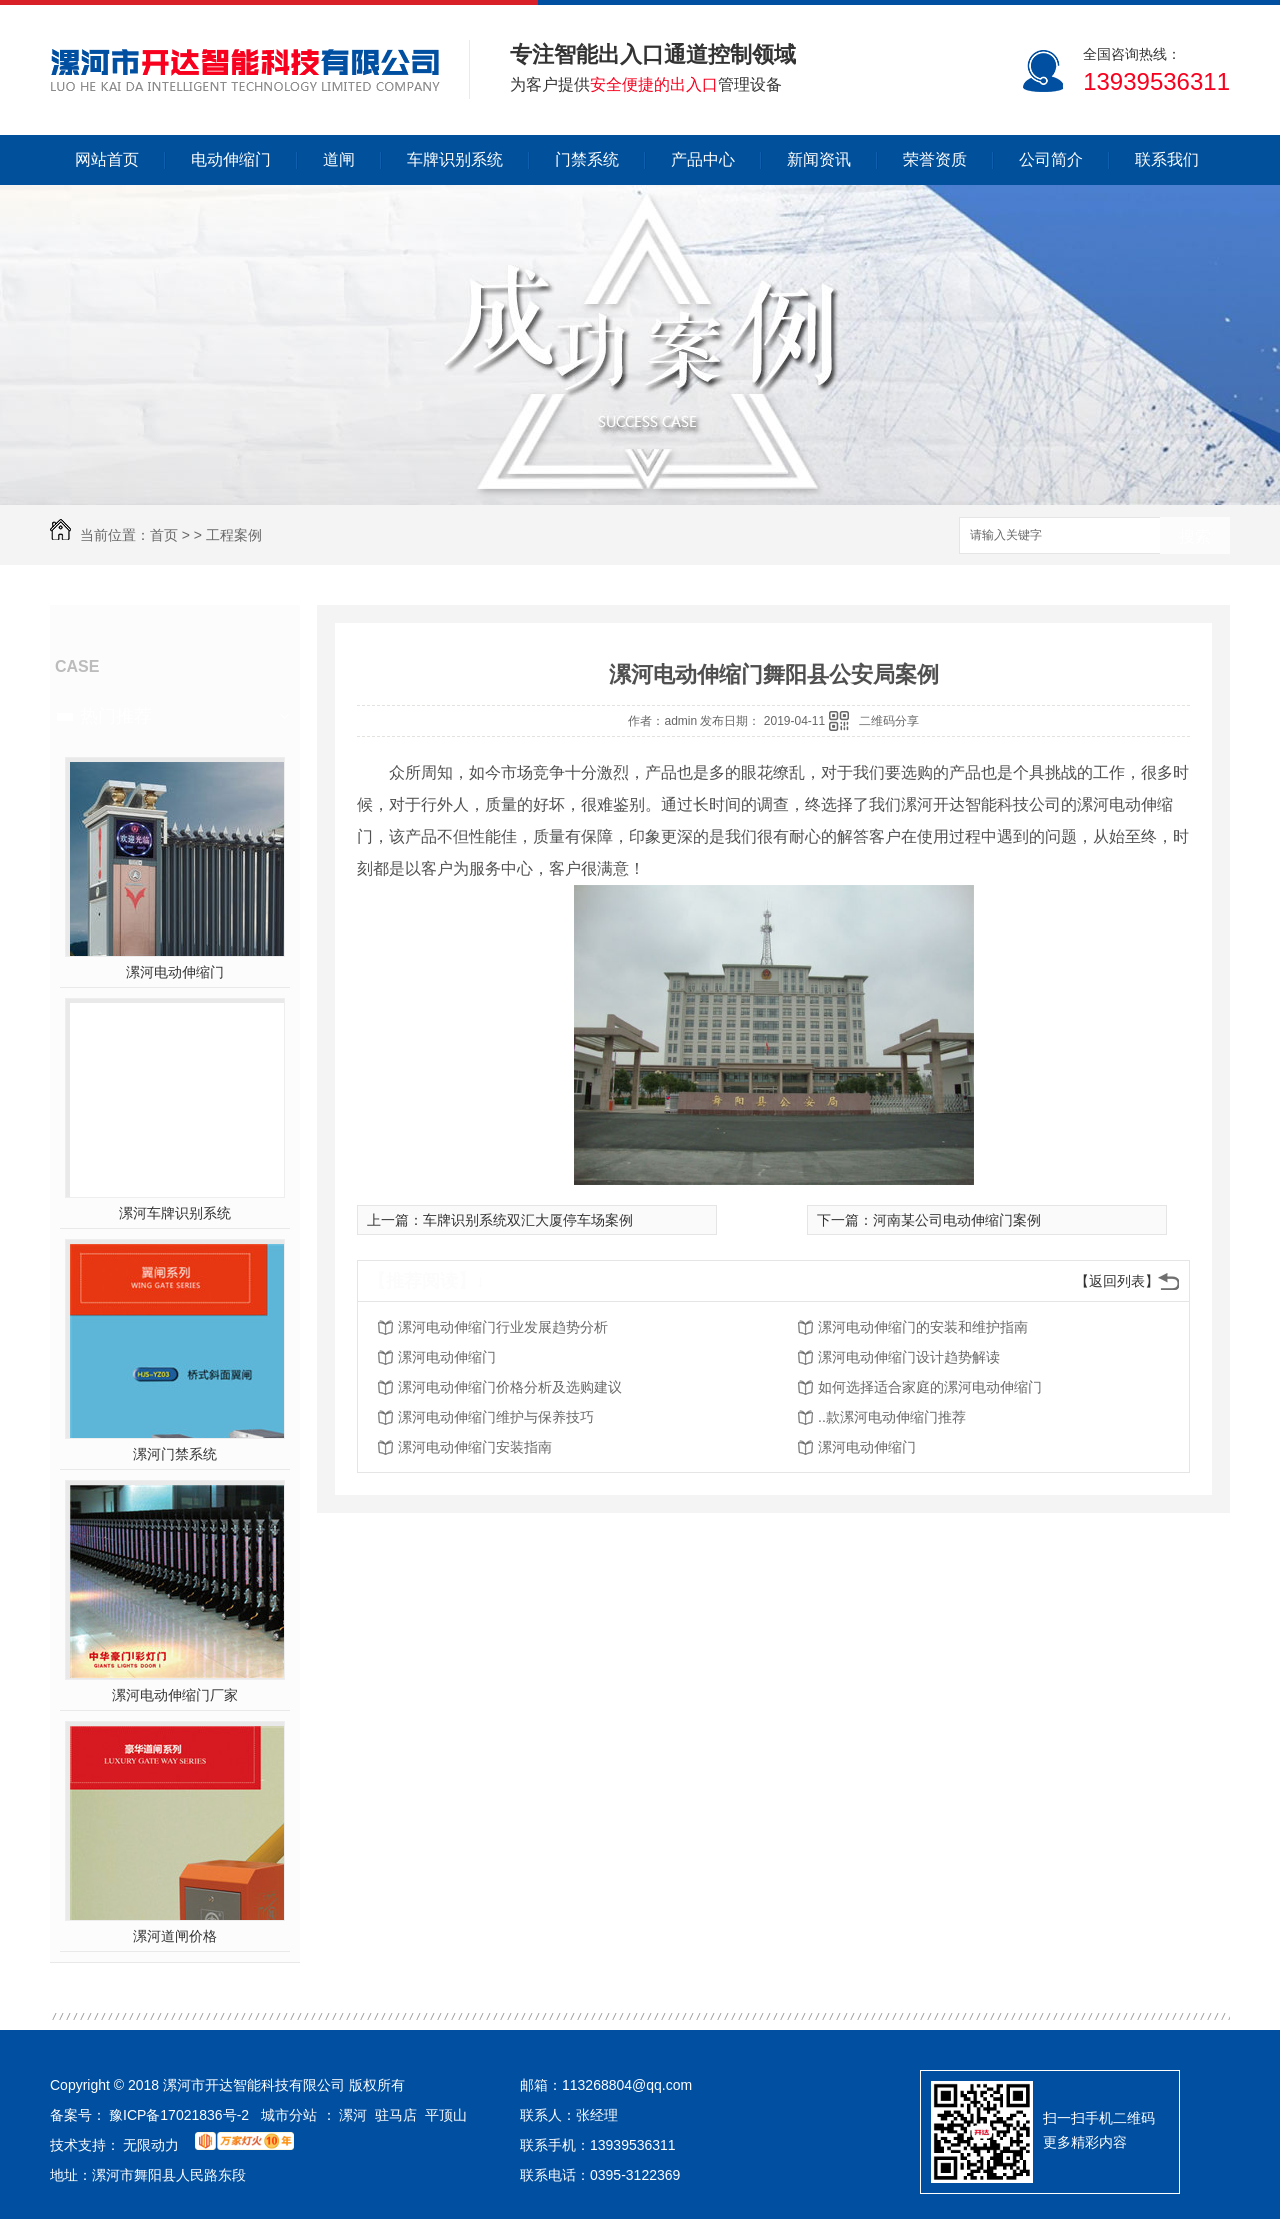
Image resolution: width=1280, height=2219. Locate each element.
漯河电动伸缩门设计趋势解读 (909, 1357)
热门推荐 (116, 716)
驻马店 (396, 2115)
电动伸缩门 (231, 159)
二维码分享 (889, 721)
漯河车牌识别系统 (175, 1213)
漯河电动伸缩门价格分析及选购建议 (510, 1387)
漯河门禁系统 (175, 1454)
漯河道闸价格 (175, 1936)
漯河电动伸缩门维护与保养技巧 (496, 1417)
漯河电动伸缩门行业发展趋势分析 (503, 1327)
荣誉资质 (935, 159)
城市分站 (289, 2115)
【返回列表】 (1117, 1281)
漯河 (353, 2115)
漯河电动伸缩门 (175, 972)
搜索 (1195, 536)
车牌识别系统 (455, 159)
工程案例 (234, 535)
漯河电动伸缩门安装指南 (475, 1447)
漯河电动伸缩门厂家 (175, 1695)
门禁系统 (587, 159)
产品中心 (703, 159)
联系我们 (1167, 159)
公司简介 (1051, 159)
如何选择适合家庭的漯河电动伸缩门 (930, 1387)
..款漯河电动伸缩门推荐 (892, 1417)
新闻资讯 (819, 159)
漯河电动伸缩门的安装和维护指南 (923, 1327)
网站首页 (107, 159)
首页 (164, 535)
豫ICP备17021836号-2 (179, 2115)
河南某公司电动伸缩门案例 (957, 1220)
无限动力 (151, 2145)
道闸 (339, 159)
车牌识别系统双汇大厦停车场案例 (528, 1220)
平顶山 (446, 2115)
